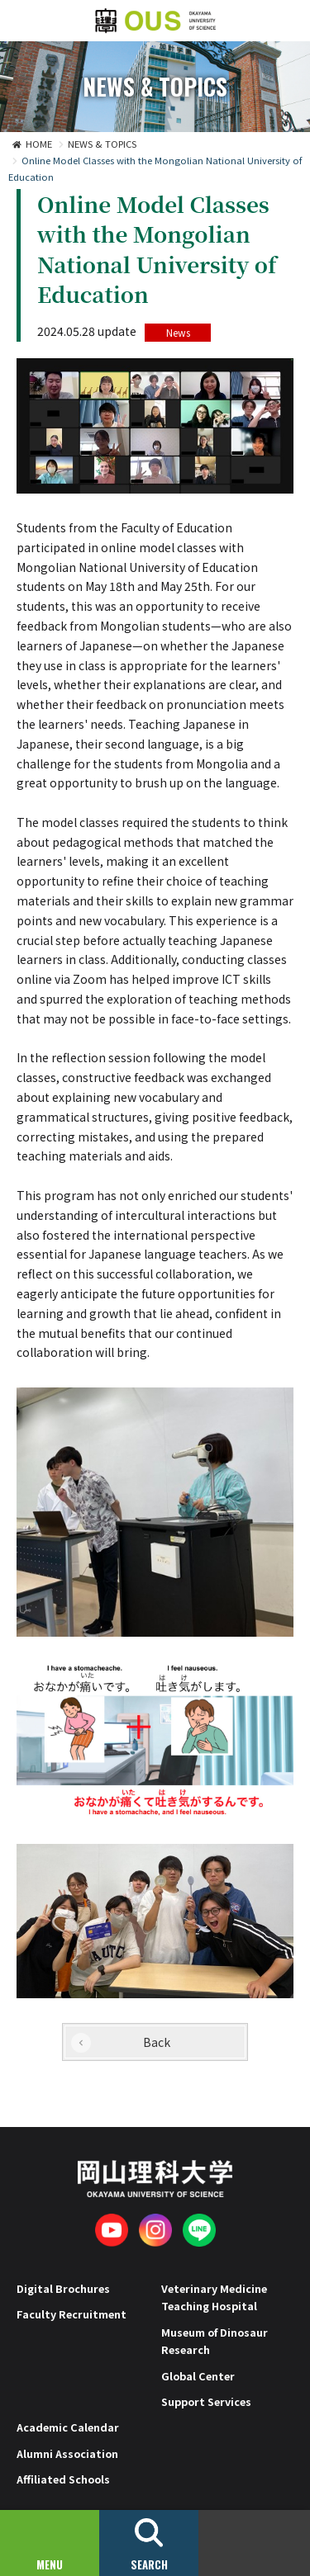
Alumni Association (67, 2453)
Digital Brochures (63, 2288)
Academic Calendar (68, 2427)
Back (156, 2042)
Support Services (206, 2401)
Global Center (198, 2376)
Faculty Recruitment (71, 2314)
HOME (39, 143)
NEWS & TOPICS (102, 143)
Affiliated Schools (63, 2479)
